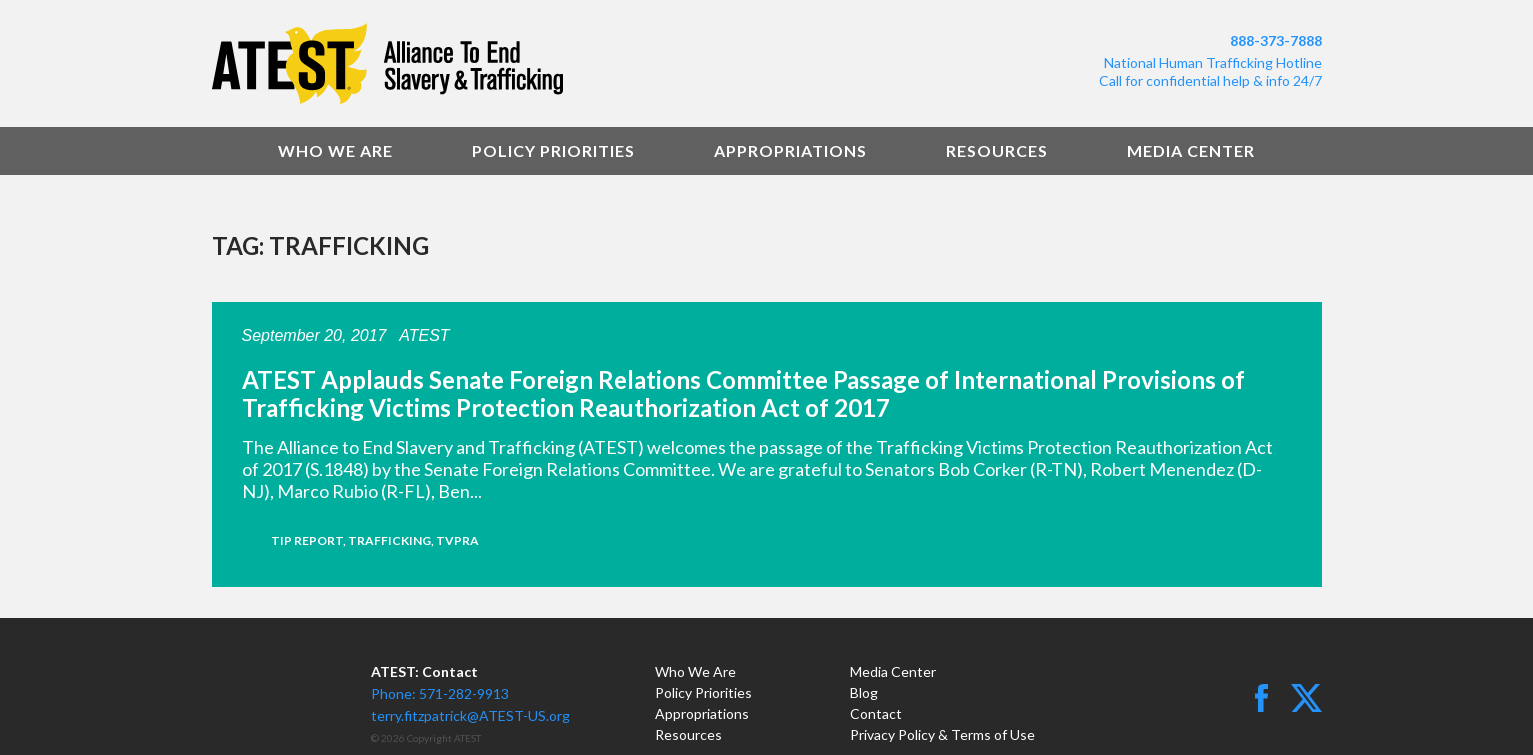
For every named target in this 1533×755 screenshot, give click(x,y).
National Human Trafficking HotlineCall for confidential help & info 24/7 (1210, 71)
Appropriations (790, 150)
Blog (864, 692)
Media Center (1191, 150)
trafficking (389, 540)
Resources (997, 150)
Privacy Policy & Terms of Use (942, 734)
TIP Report (307, 540)
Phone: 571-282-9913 (440, 693)
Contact (876, 713)
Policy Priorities (553, 150)
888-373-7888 (1276, 40)
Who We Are (335, 150)
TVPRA (457, 540)
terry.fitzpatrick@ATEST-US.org (470, 715)
